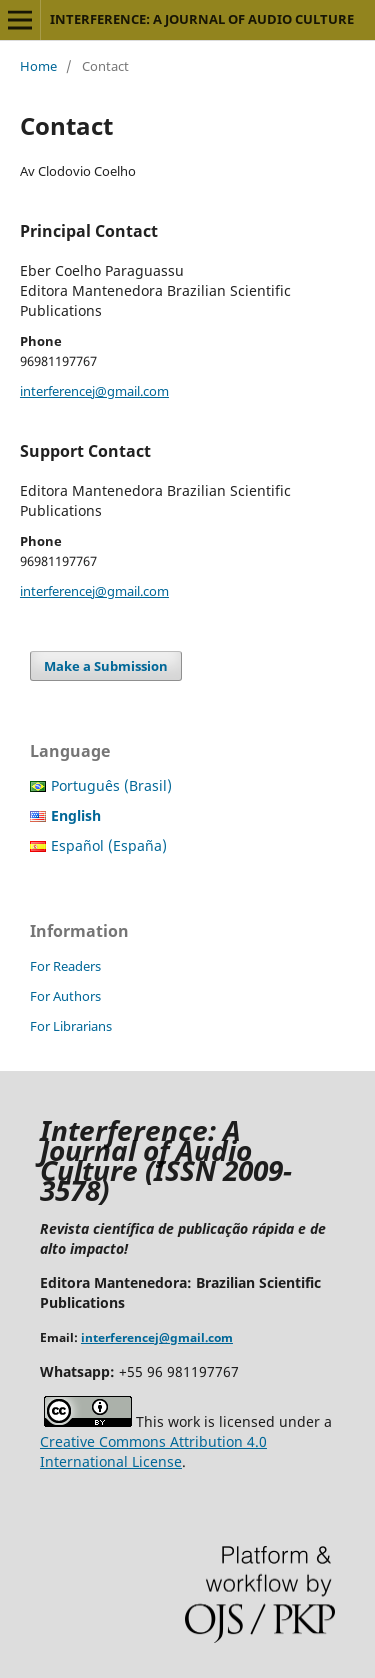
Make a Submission (106, 666)
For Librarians (71, 1026)
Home (38, 66)
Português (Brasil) (111, 785)
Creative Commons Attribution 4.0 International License (153, 1451)
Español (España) (109, 845)
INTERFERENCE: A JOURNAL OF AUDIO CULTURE (202, 19)
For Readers (65, 966)
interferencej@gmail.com (94, 391)
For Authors (65, 996)
